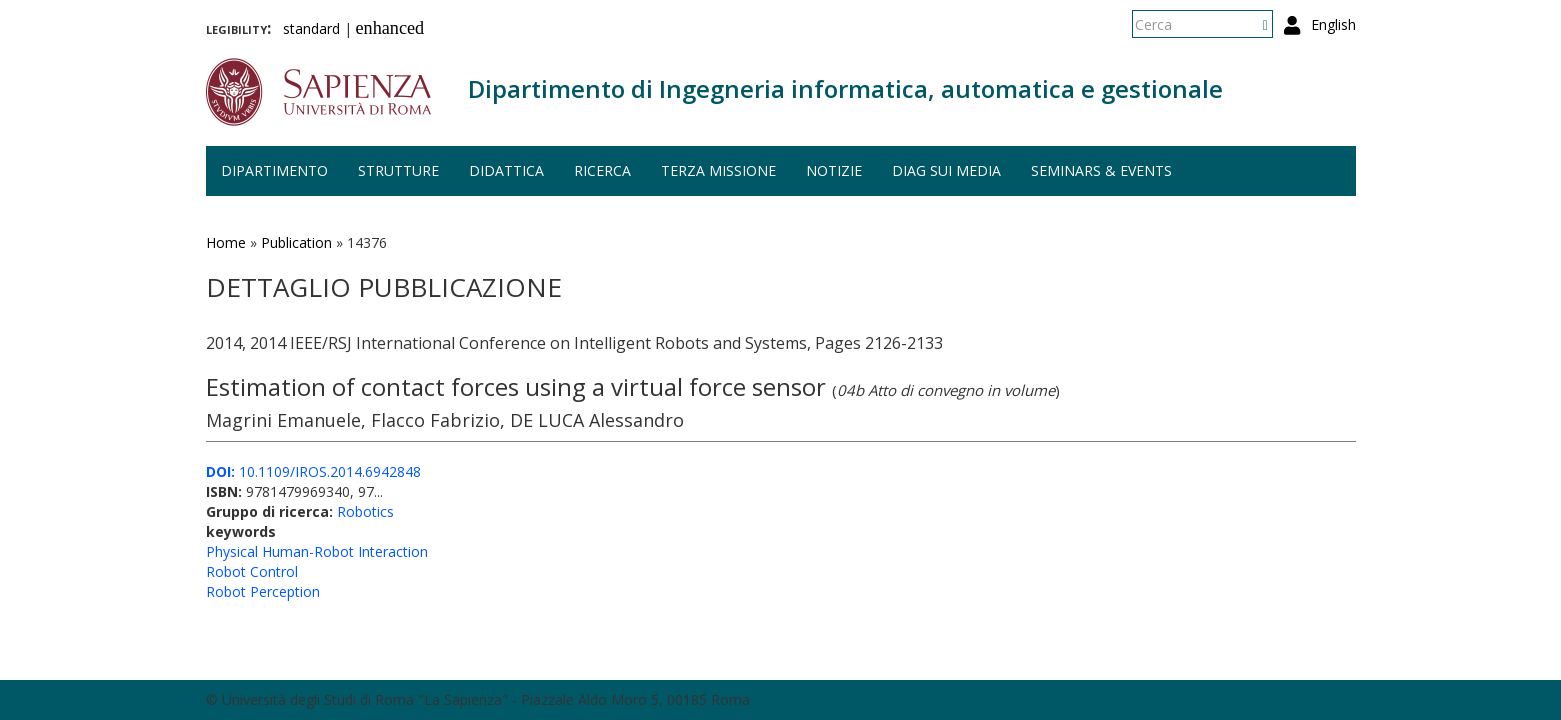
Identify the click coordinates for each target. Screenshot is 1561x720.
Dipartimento (274, 170)
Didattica (506, 170)
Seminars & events (1101, 170)
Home (226, 242)
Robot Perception (263, 591)
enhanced (390, 28)
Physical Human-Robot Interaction (317, 551)
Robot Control (252, 571)
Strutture (398, 170)
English (1333, 24)
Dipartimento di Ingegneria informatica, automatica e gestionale (845, 88)
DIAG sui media (946, 170)
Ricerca (602, 170)
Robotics (365, 511)
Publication (296, 242)
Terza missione (718, 170)
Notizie (834, 170)
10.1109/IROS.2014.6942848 (313, 471)
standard (311, 28)
